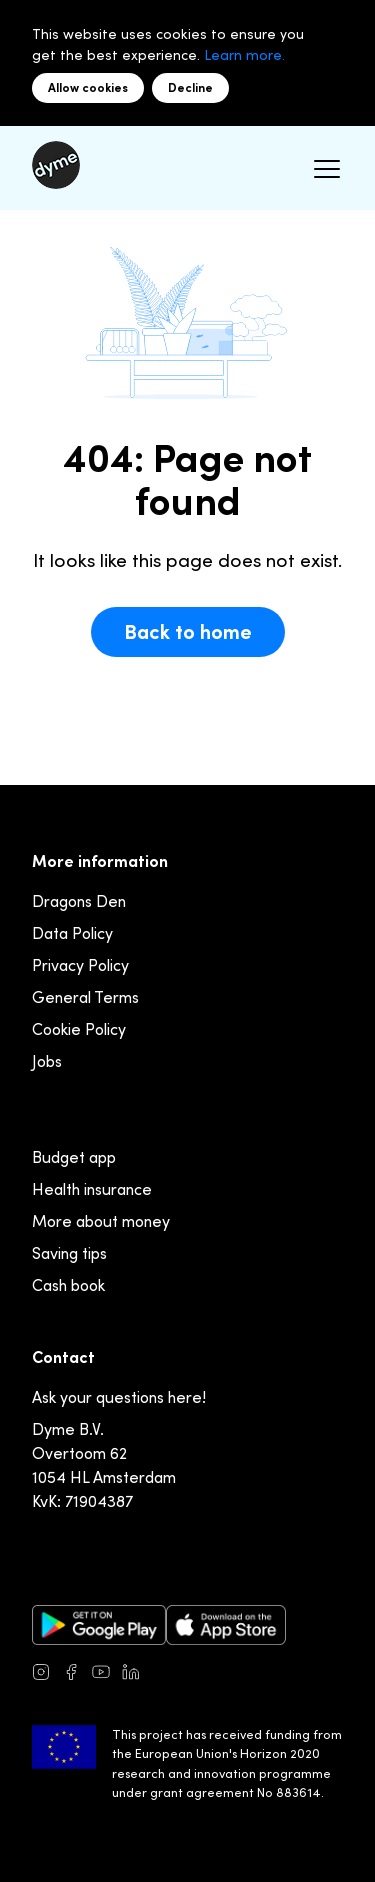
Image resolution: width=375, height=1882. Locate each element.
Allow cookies (88, 87)
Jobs (47, 1061)
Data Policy (72, 933)
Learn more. (244, 54)
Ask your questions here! (119, 1397)
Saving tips (69, 1253)
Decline (190, 87)
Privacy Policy (80, 965)
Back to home (188, 631)
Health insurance (92, 1189)
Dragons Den (79, 901)
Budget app (74, 1157)
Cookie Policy (79, 1029)
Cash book (68, 1285)
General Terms (85, 997)
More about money (101, 1221)
